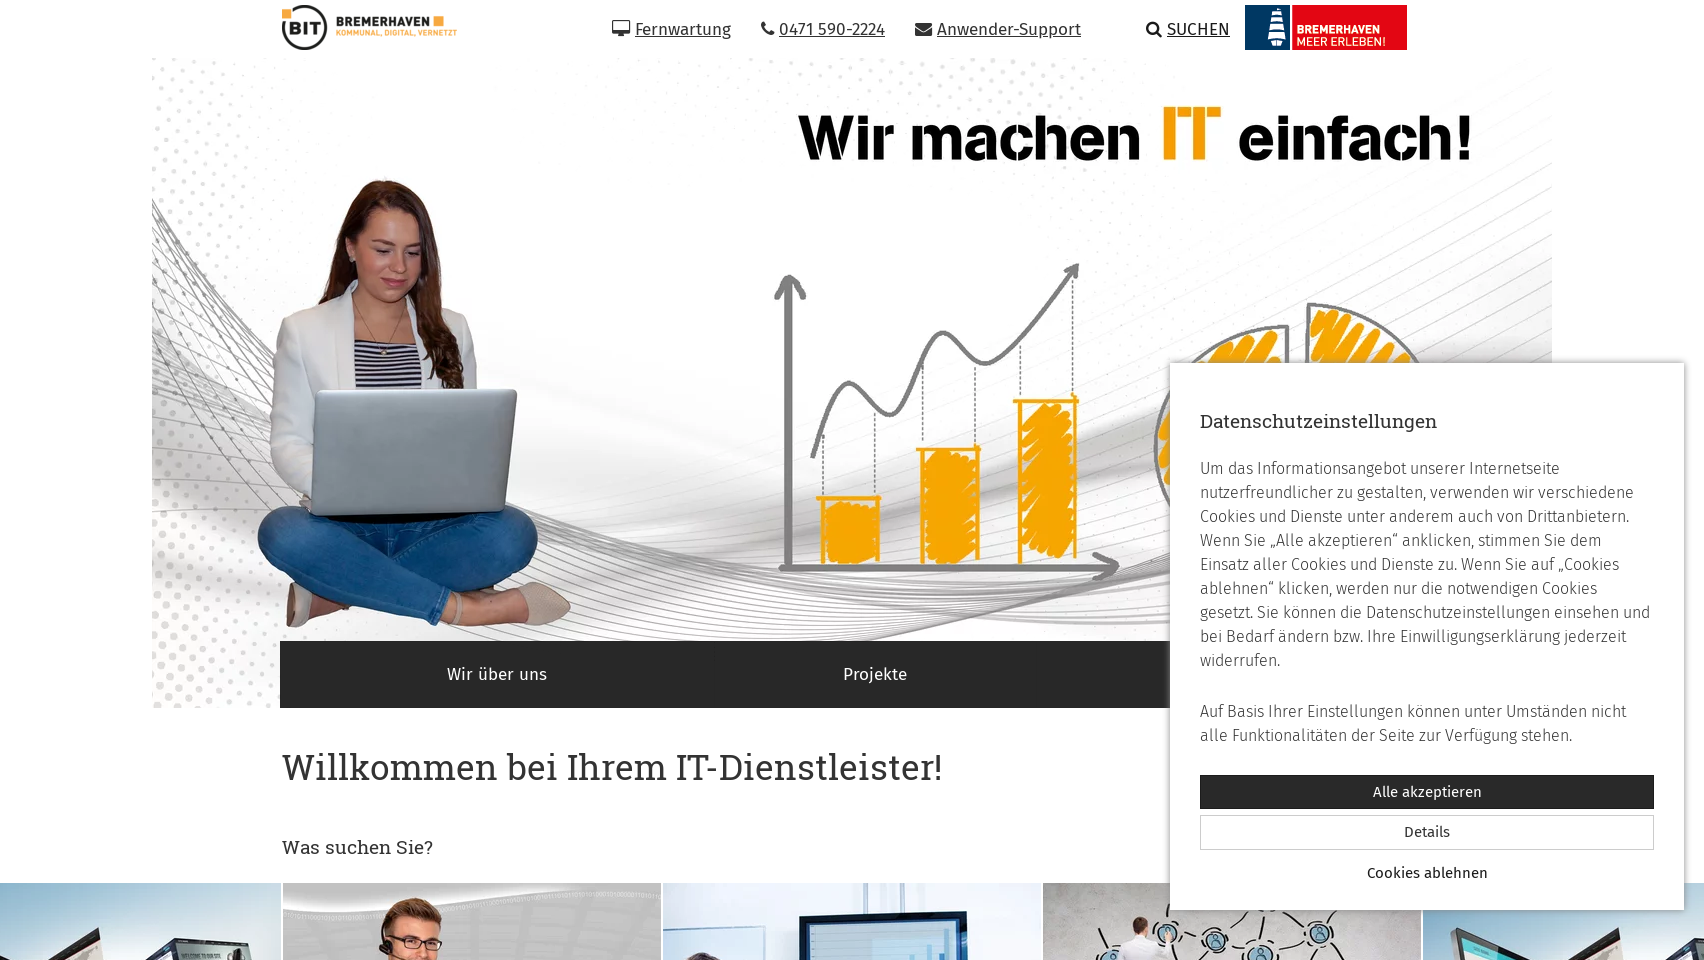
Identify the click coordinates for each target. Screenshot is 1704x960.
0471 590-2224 (823, 29)
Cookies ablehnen (1427, 873)
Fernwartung (671, 29)
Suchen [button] (1188, 29)
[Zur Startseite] (362, 27)
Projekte (875, 674)
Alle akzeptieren (1427, 792)
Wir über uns (497, 674)
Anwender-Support (998, 29)
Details (1427, 832)
